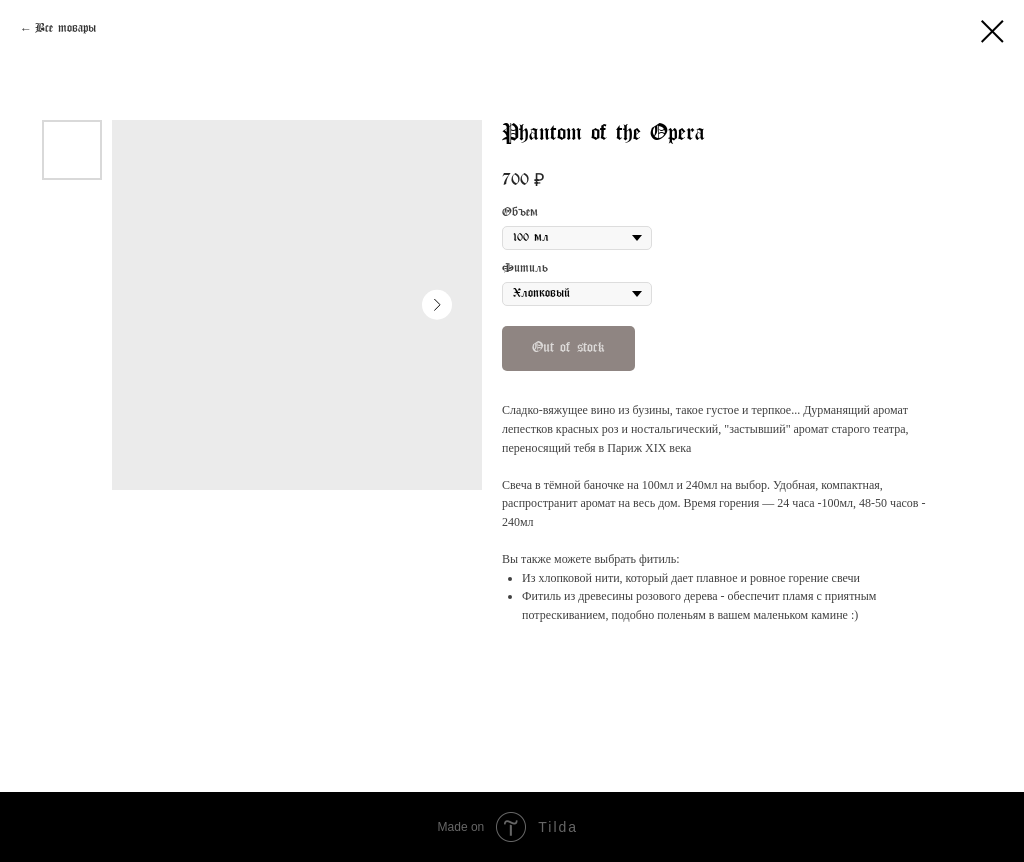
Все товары (65, 29)
